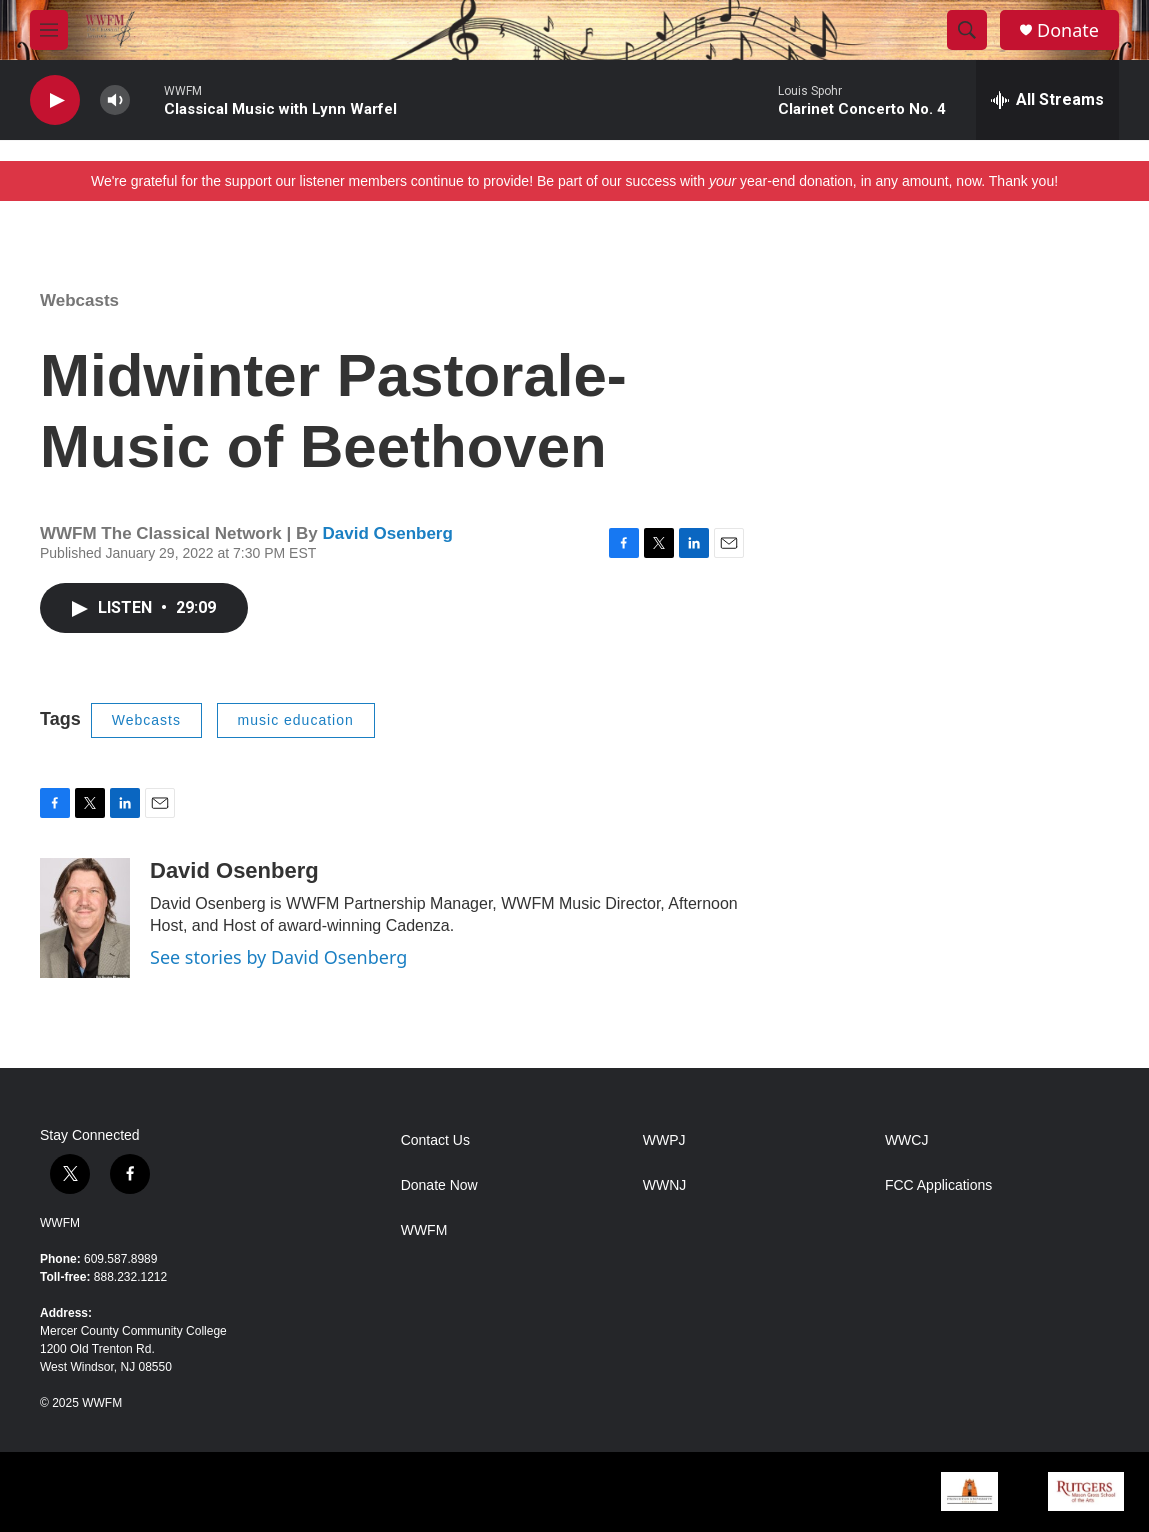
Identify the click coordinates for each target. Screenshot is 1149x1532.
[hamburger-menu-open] (49, 30)
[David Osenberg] (85, 918)
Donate (1068, 30)
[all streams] (1047, 100)
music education (296, 720)
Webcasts (79, 300)
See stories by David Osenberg (278, 957)
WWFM (60, 1223)
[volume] (115, 100)
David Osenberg (387, 533)
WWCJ (907, 1140)
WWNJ (665, 1185)
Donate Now (439, 1185)
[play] (55, 100)
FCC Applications (938, 1185)
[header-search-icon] (967, 30)
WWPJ (664, 1140)
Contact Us (435, 1140)
